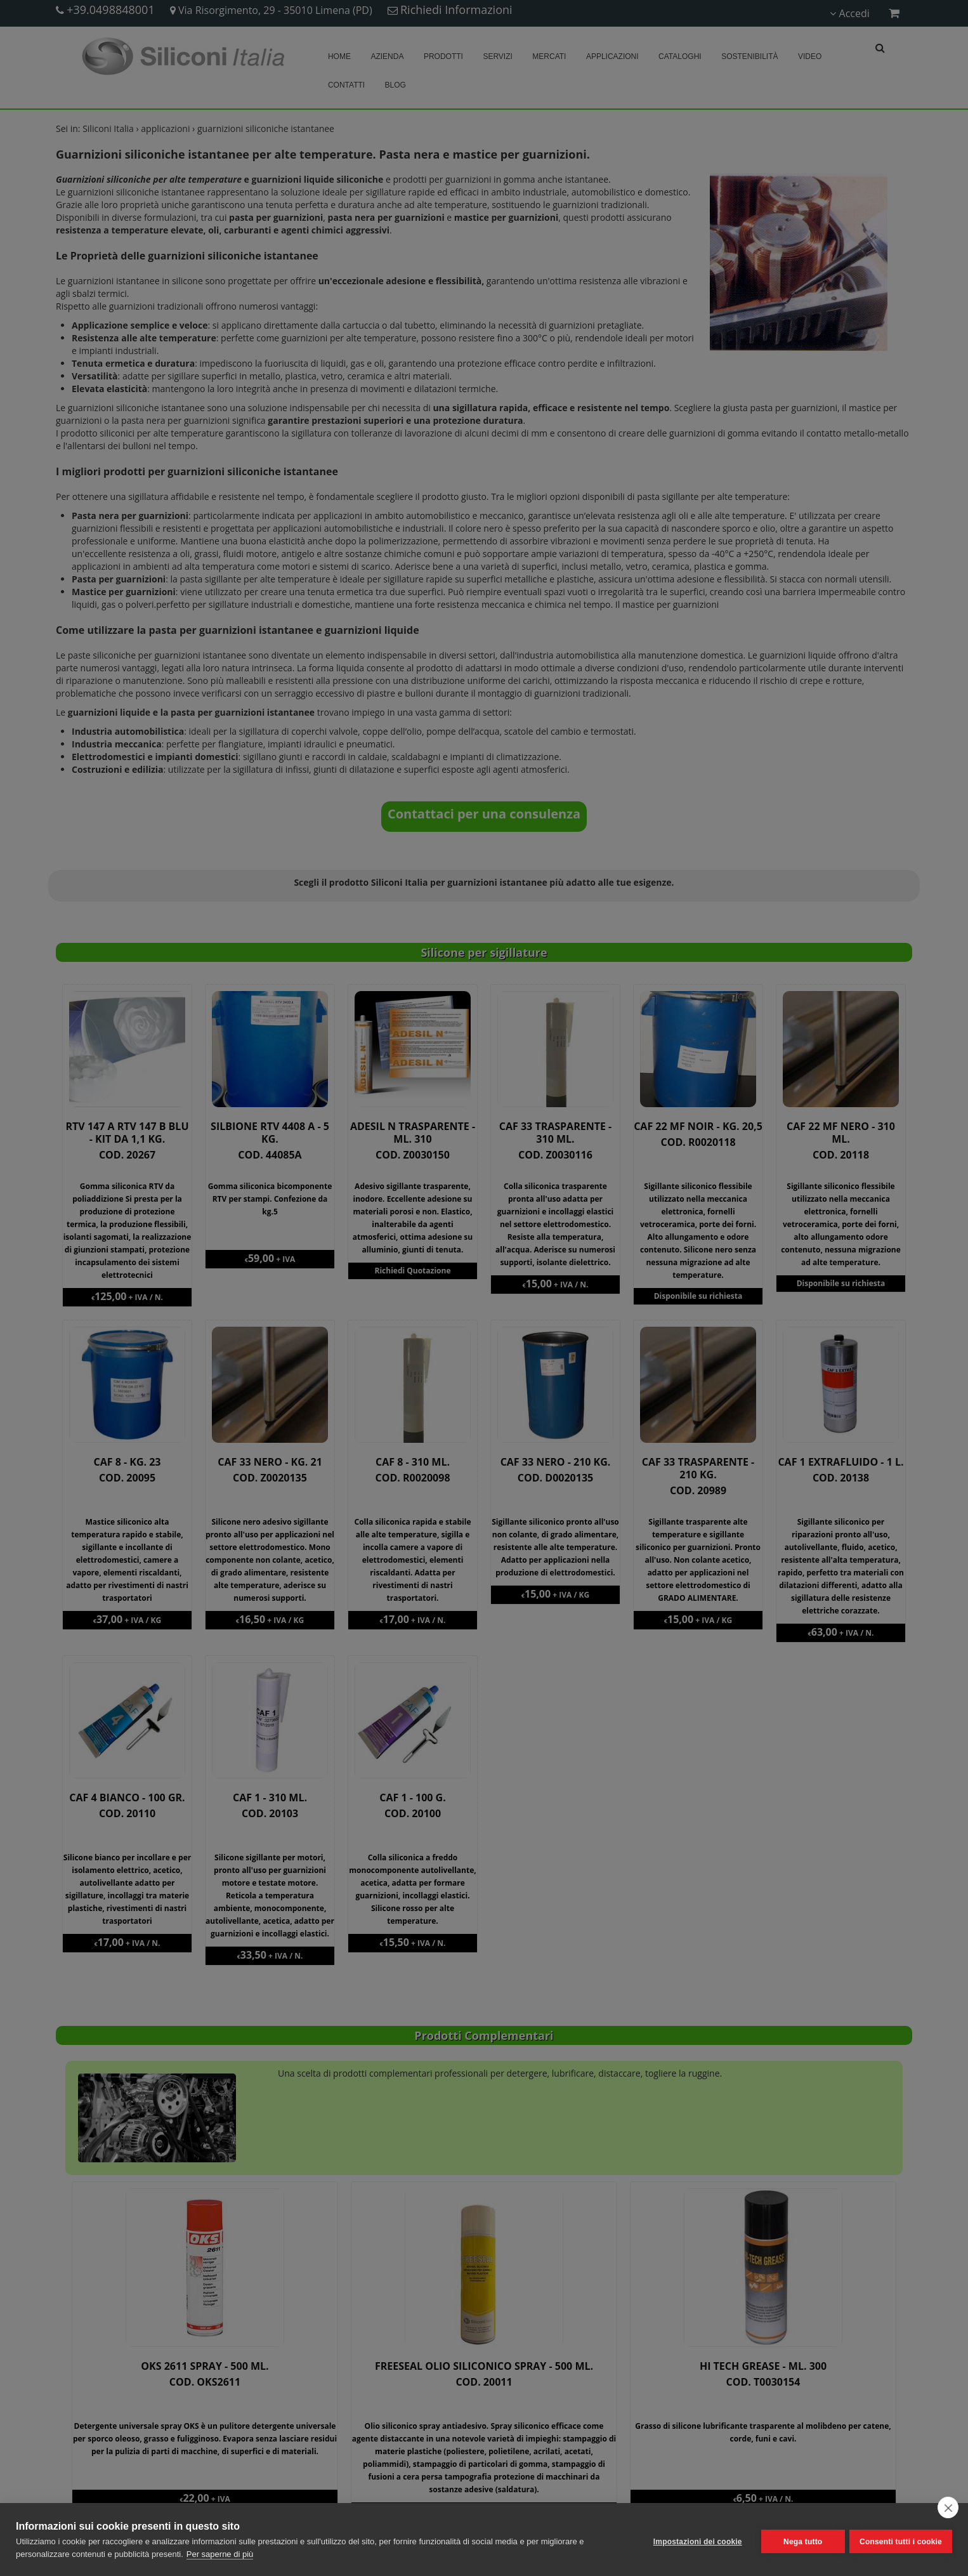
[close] (948, 2507)
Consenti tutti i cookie (901, 2539)
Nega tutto (798, 2539)
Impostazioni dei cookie (693, 2539)
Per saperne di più (220, 2554)
